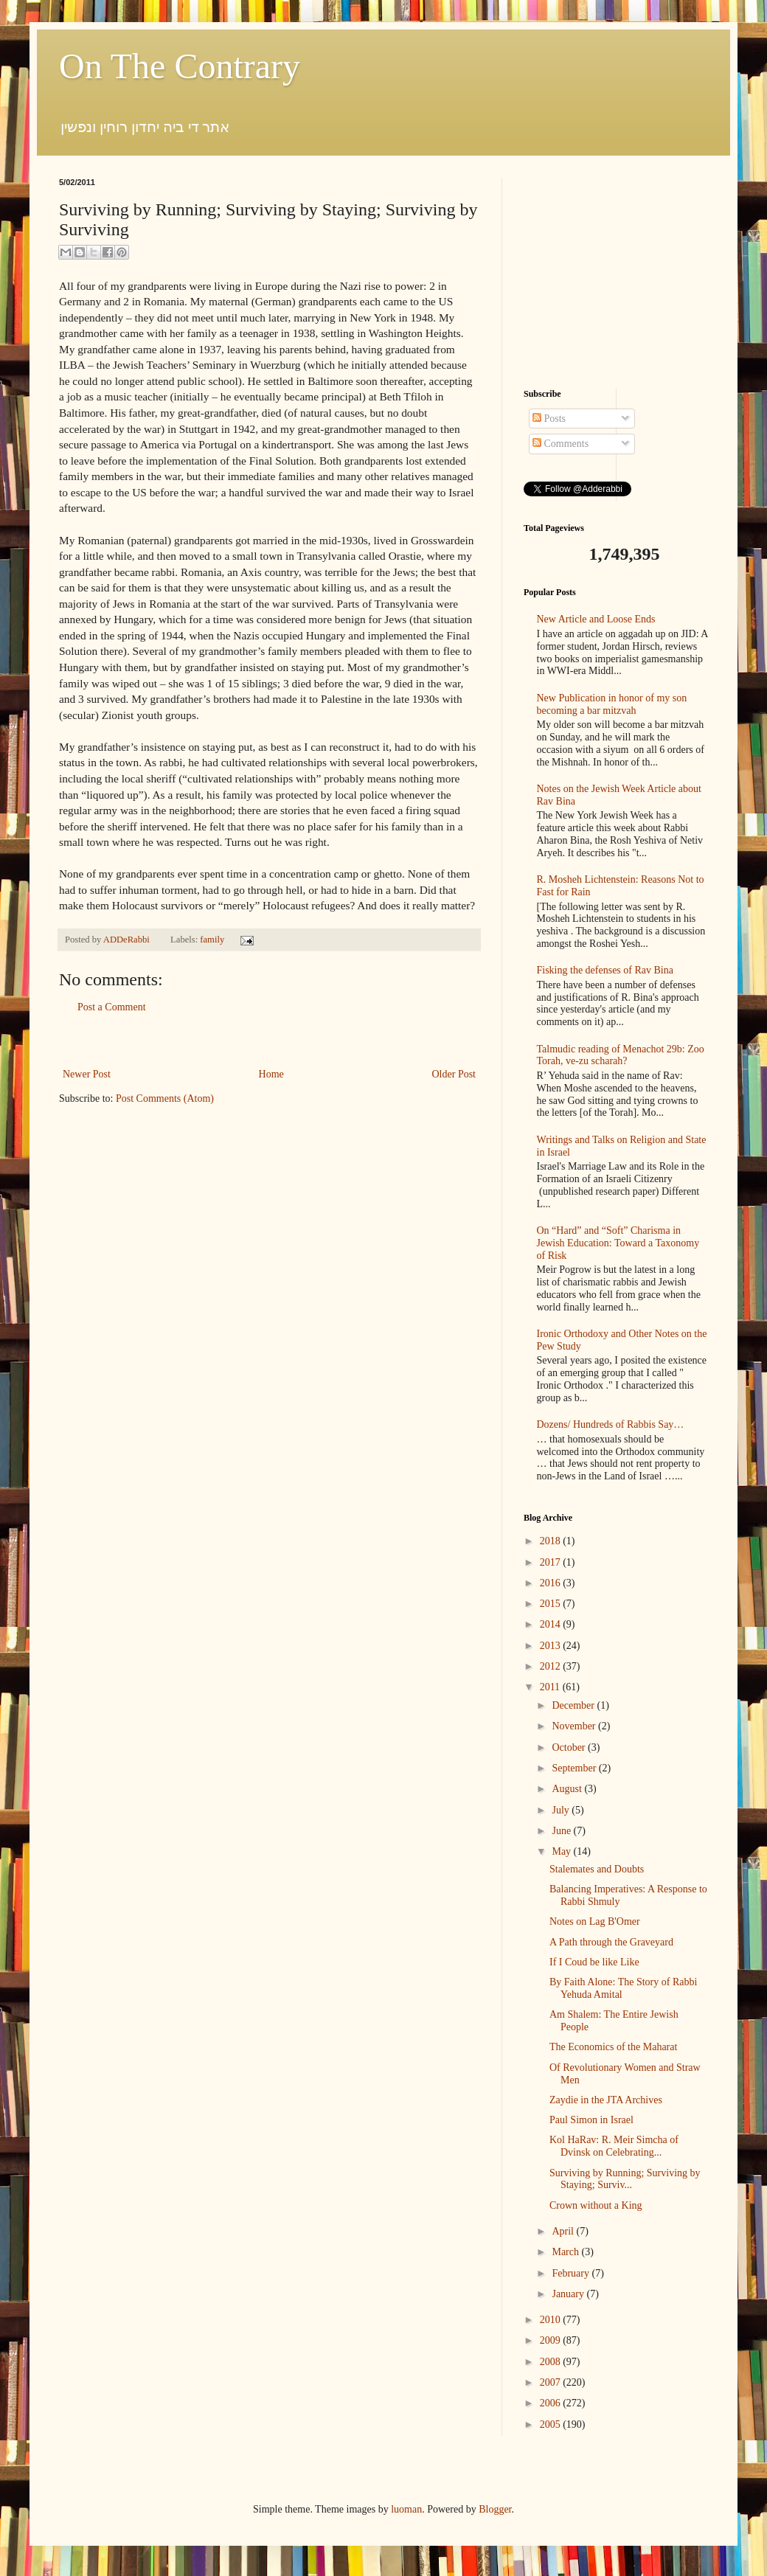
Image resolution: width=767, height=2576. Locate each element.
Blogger (495, 2509)
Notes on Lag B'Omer (594, 1921)
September (575, 1768)
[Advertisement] (269, 1040)
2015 (551, 1603)
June (562, 1830)
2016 (551, 1583)
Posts (549, 418)
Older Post (454, 1074)
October (570, 1747)
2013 (551, 1645)
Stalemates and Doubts (596, 1869)
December (574, 1705)
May (562, 1851)
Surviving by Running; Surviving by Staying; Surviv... (625, 2179)
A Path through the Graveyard (611, 1942)
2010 (551, 2319)
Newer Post (87, 1074)
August (568, 1788)
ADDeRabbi (127, 939)
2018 (551, 1540)
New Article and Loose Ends (596, 619)
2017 (551, 1562)
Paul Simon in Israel (591, 2119)
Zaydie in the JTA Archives (605, 2099)
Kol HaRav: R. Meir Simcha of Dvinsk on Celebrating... (613, 2146)
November (575, 1726)
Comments (560, 443)
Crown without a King (595, 2205)
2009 (551, 2340)
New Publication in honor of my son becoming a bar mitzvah (612, 704)
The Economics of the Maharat (613, 2046)
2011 (551, 1687)
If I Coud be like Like (594, 1962)
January (569, 2293)
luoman (406, 2509)
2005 (551, 2424)
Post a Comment (111, 1007)
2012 (551, 1666)
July (562, 1810)
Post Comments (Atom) (165, 1098)
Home (271, 1074)
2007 (551, 2382)
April (564, 2231)
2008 (551, 2361)
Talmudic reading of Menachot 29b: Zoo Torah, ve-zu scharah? (620, 1055)
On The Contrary (179, 66)
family (212, 939)
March (566, 2251)
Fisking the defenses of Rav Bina (605, 970)
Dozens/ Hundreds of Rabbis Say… (610, 1424)
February (571, 2273)
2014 (551, 1624)
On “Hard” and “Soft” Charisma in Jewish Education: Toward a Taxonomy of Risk (618, 1243)
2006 (551, 2403)
